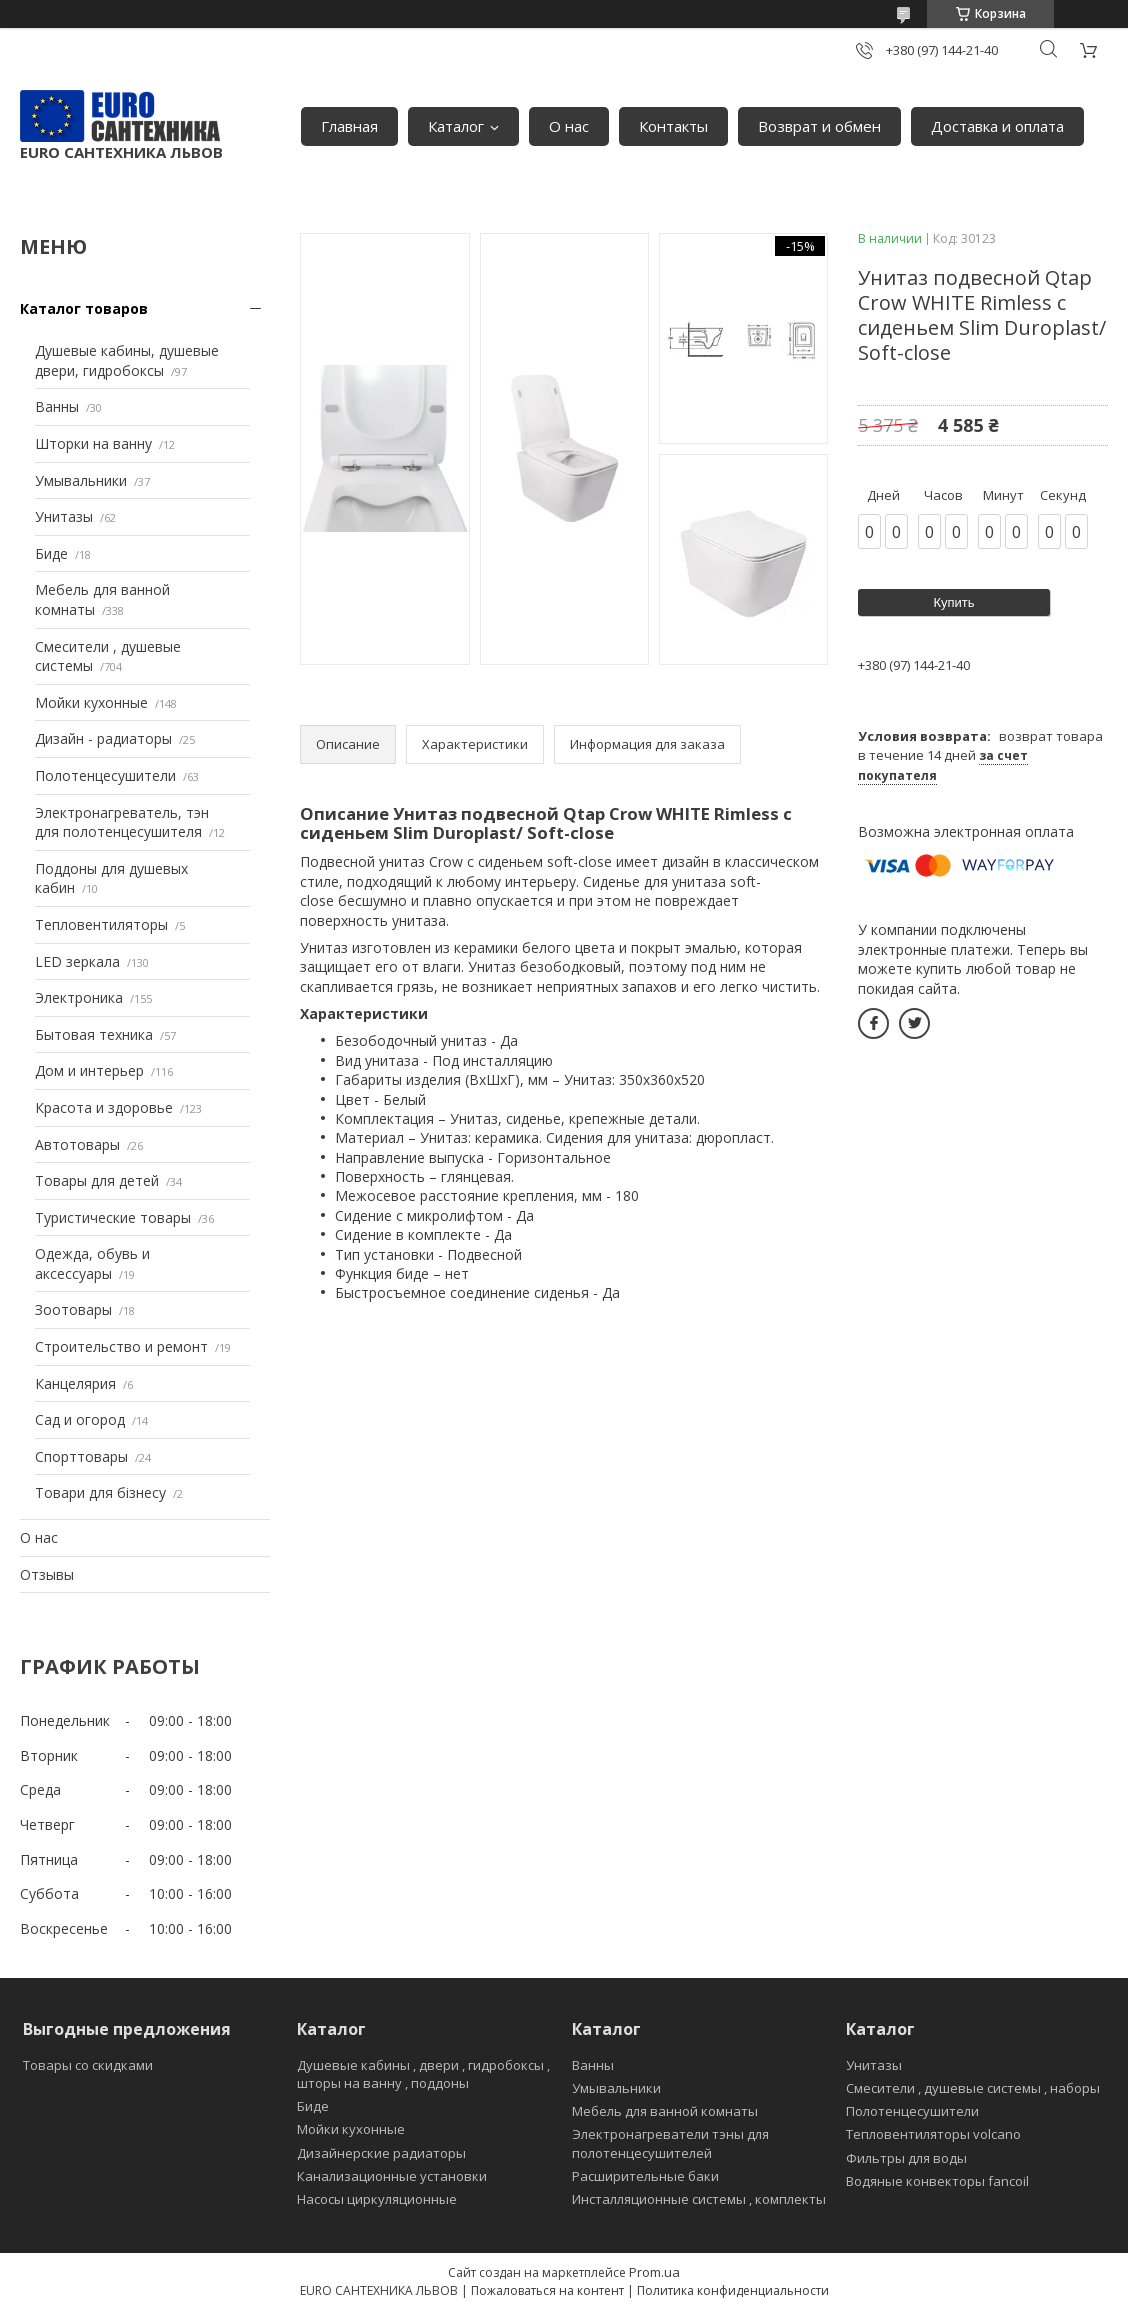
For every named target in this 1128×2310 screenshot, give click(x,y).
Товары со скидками (88, 2065)
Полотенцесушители (105, 775)
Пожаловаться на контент (547, 2290)
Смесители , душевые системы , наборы (973, 2088)
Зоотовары (73, 1309)
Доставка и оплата (997, 126)
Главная (349, 126)
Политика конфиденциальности (733, 2290)
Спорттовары (81, 1456)
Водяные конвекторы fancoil (937, 2181)
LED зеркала (77, 961)
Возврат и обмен (819, 126)
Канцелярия (75, 1383)
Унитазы (64, 516)
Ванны (57, 406)
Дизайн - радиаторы (103, 738)
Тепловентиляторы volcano (933, 2134)
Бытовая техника (94, 1034)
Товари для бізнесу (100, 1492)
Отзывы (47, 1574)
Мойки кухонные (91, 702)
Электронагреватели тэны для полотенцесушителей (670, 2143)
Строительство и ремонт (121, 1346)
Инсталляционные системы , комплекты (699, 2199)
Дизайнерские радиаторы (381, 2153)
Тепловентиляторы (101, 924)
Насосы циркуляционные (377, 2199)
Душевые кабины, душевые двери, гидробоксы (127, 360)
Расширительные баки (645, 2176)
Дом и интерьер (89, 1070)
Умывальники (81, 480)
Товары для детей (97, 1180)
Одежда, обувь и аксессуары (92, 1263)
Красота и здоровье (104, 1107)
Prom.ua (654, 2272)
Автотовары (77, 1144)
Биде (51, 553)
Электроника (79, 997)
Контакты (673, 126)
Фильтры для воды (906, 2158)
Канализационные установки (392, 2176)
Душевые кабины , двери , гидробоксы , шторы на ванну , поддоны (423, 2074)
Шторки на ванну (93, 443)
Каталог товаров (84, 308)
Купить (953, 602)
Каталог (456, 126)
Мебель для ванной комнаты (665, 2111)
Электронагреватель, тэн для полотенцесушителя (122, 822)
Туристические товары (113, 1217)
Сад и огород (80, 1419)
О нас (569, 126)
